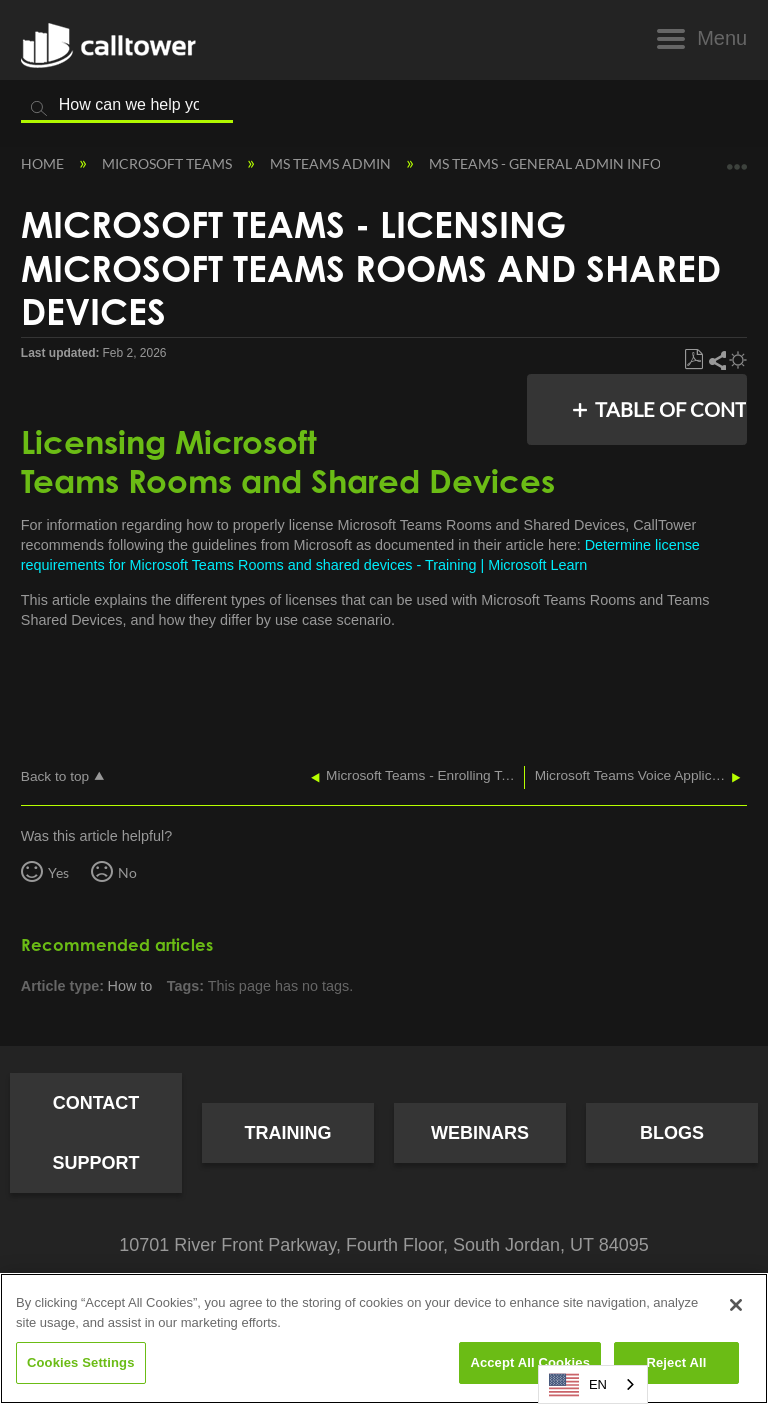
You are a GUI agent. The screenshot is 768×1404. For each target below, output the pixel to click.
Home (44, 163)
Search (39, 109)
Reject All (676, 1362)
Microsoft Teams (168, 163)
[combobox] (593, 1384)
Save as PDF (693, 360)
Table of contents (665, 409)
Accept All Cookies (530, 1362)
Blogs (672, 1133)
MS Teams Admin (332, 163)
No (127, 872)
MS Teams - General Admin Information (579, 163)
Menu (722, 38)
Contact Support (95, 1133)
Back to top (55, 776)
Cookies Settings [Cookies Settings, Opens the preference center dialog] (81, 1362)
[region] (384, 1338)
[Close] (736, 1305)
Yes (58, 872)
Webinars (480, 1133)
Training (288, 1133)
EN (578, 1385)
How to (130, 986)
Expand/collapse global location (737, 159)
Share (716, 360)
